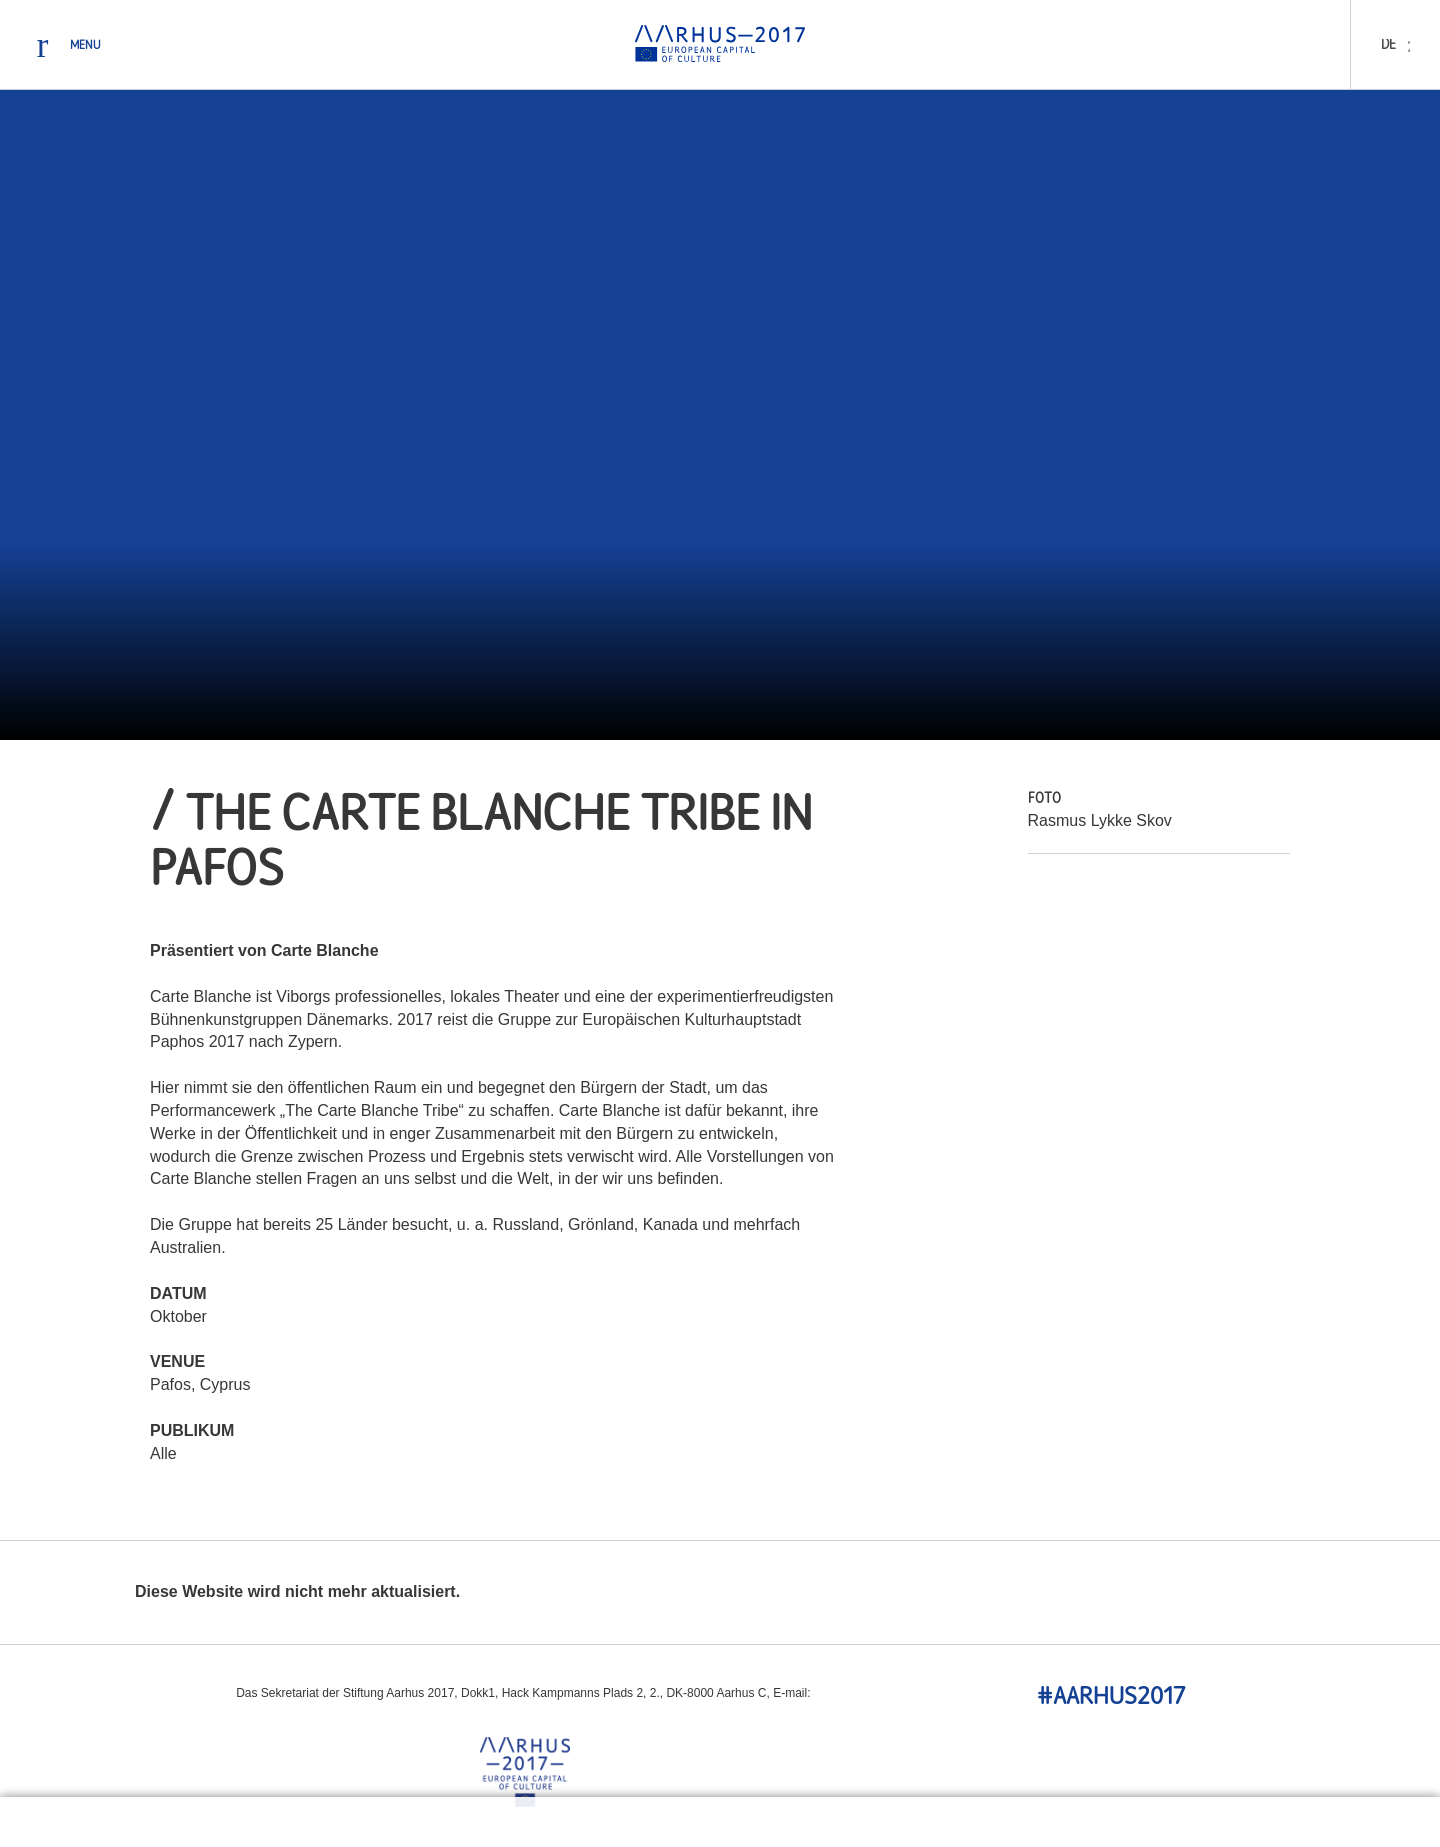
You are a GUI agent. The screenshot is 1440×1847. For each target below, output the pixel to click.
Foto (1044, 799)
